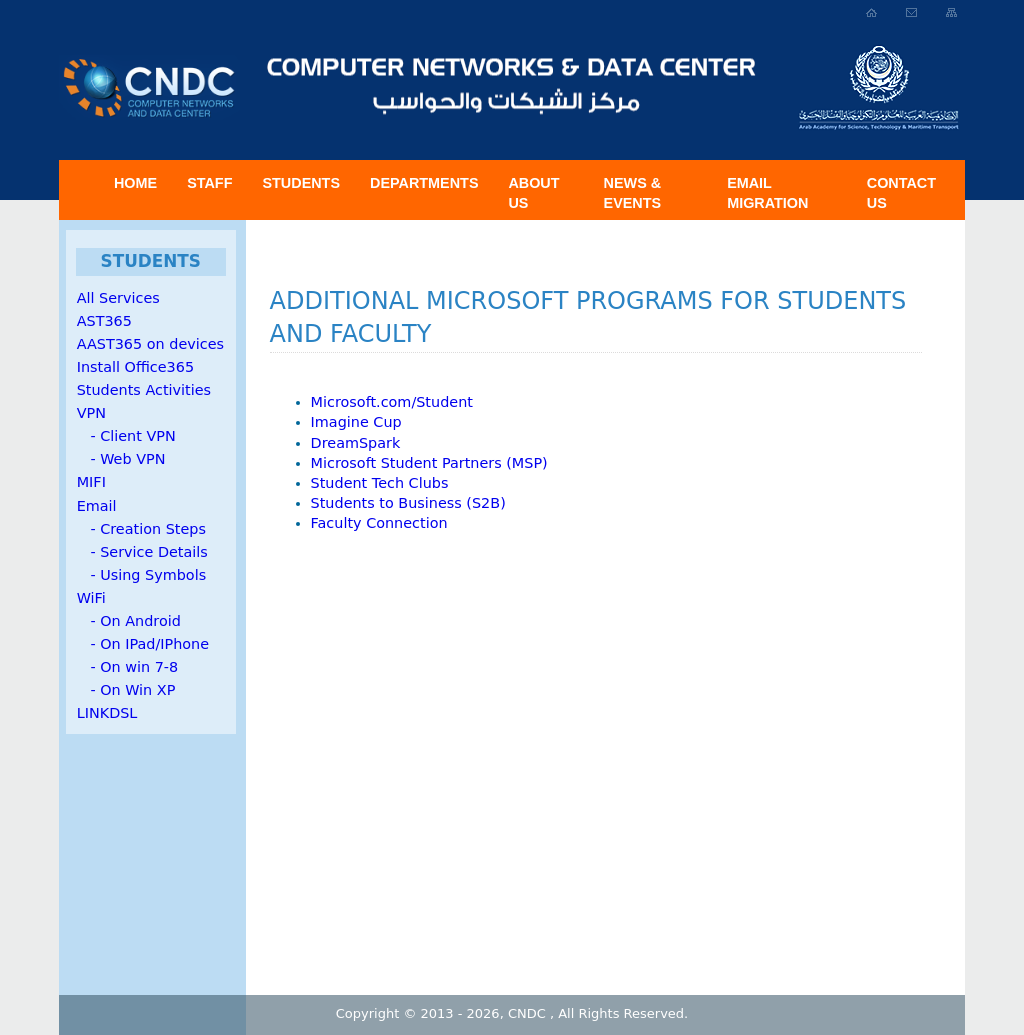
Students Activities (144, 390)
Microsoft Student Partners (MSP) (429, 463)
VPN (91, 413)
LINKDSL (107, 713)
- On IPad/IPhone (143, 644)
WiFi (91, 598)
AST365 (104, 321)
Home (135, 183)
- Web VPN (121, 459)
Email (97, 506)
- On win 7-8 (127, 667)
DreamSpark (356, 443)
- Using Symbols (141, 575)
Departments (424, 183)
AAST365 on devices (150, 344)
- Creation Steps (141, 529)
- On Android (129, 621)
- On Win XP (126, 690)
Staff (209, 183)
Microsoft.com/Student (392, 402)
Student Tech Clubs (380, 483)
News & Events (633, 193)
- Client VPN (126, 436)
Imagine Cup (356, 422)
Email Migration (767, 193)
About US (533, 193)
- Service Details (142, 552)
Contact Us (901, 193)
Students (301, 183)
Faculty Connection (379, 523)
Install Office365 (135, 367)
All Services (118, 298)
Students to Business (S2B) (408, 503)
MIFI (91, 482)
